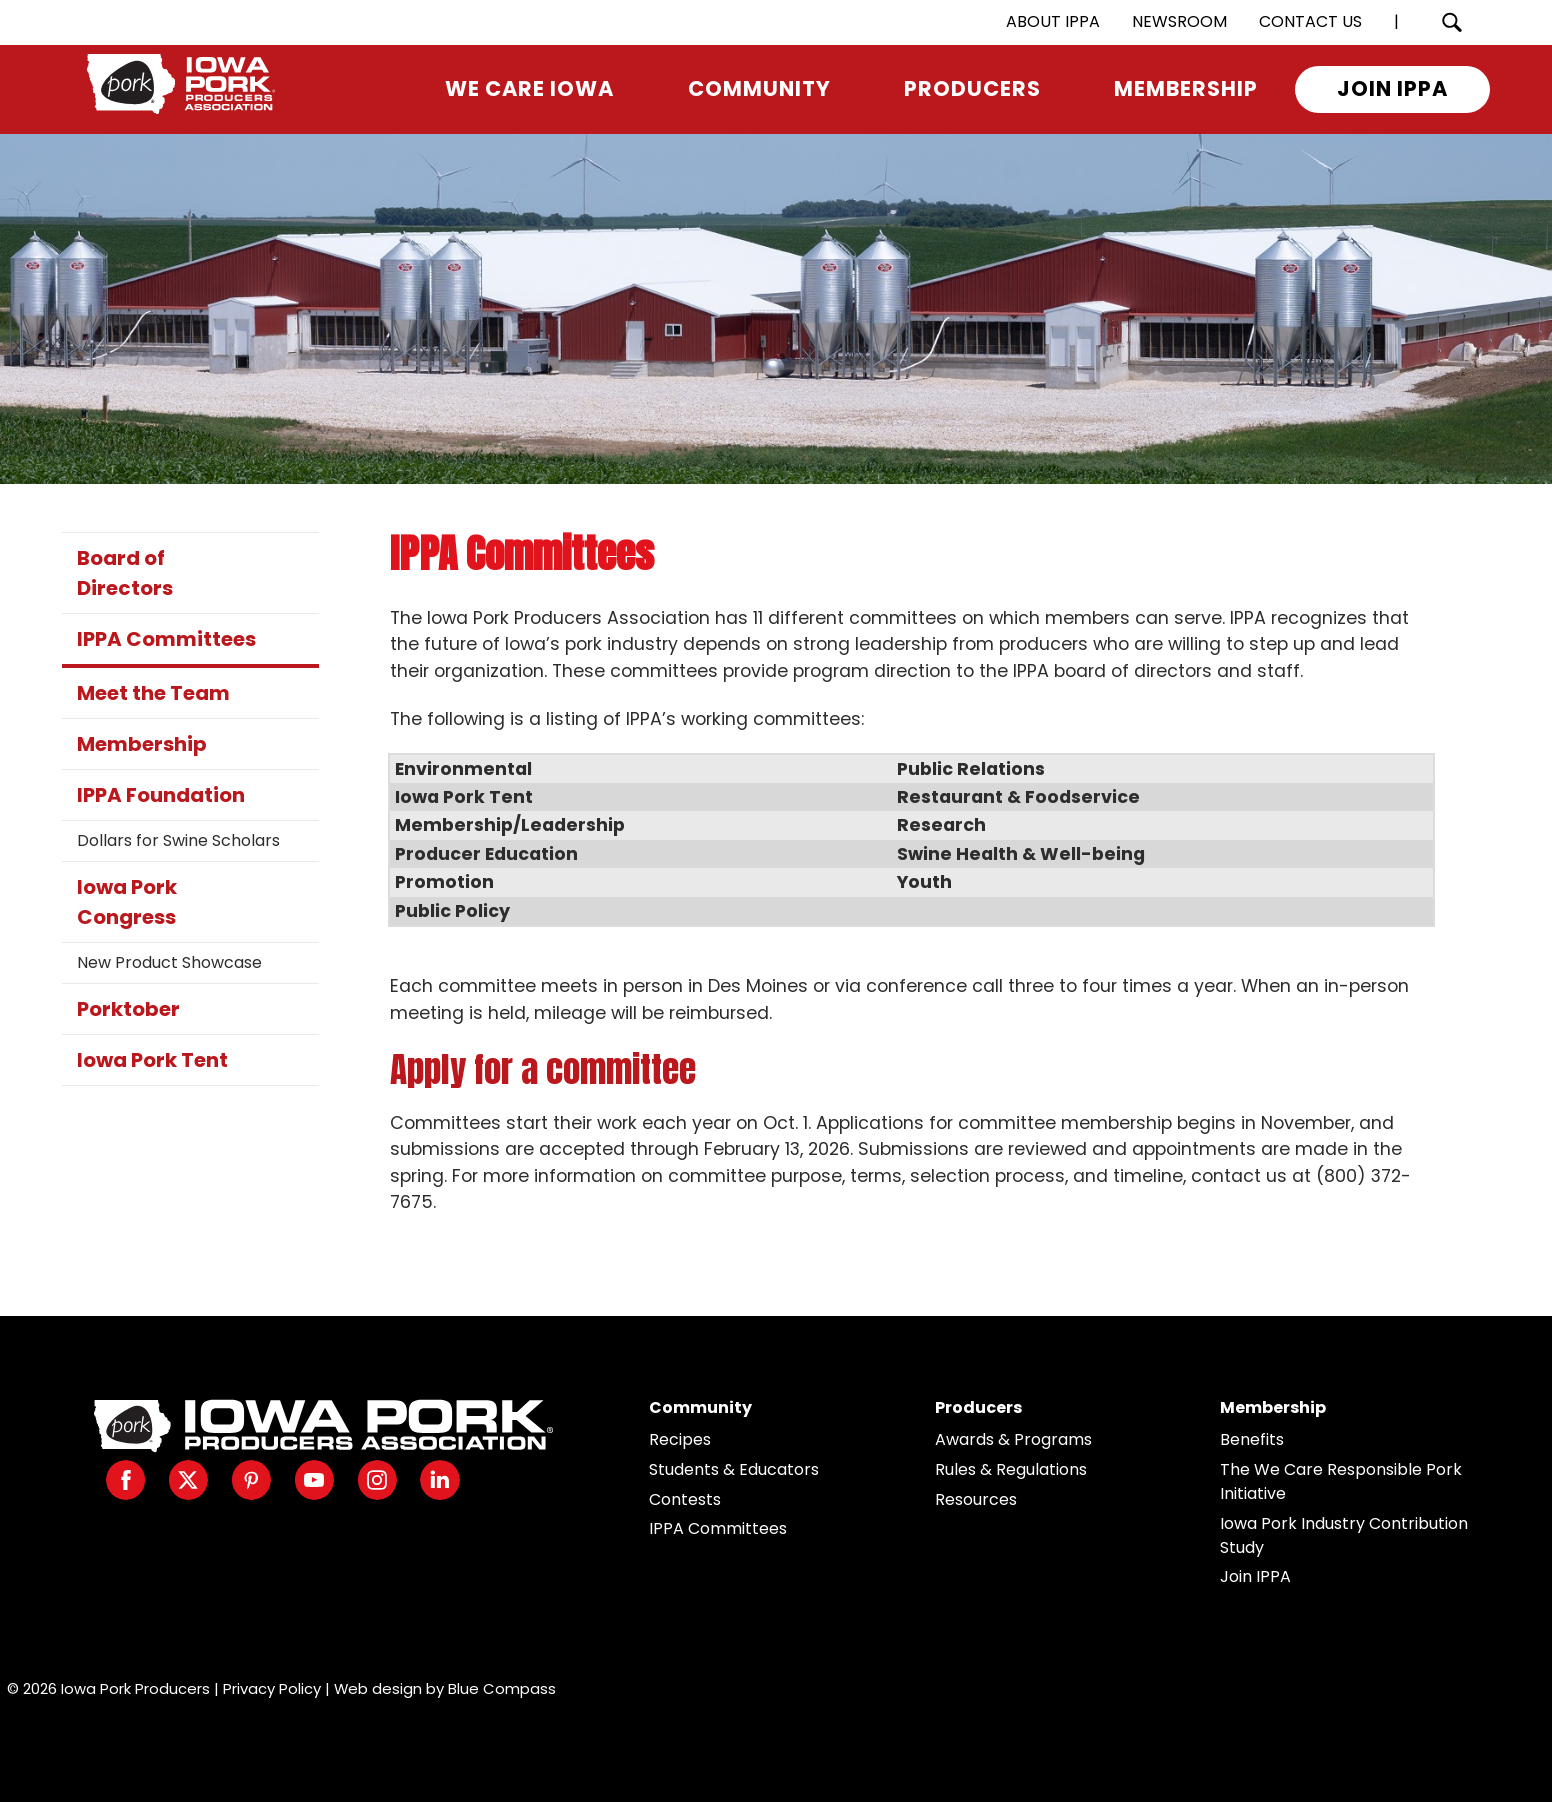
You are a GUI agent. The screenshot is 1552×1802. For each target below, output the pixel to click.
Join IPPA (1255, 1576)
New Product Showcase (169, 962)
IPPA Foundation (161, 795)
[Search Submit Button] (1452, 22)
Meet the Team (153, 693)
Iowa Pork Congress (127, 902)
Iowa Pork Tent (152, 1060)
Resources (976, 1499)
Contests (685, 1499)
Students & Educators (734, 1469)
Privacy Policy (272, 1688)
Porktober (128, 1009)
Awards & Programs (1013, 1439)
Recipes (680, 1439)
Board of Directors (125, 573)
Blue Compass (502, 1688)
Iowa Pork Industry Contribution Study (1344, 1535)
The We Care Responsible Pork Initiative (1341, 1481)
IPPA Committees (166, 639)
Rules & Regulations (1011, 1469)
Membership (142, 744)
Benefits (1252, 1439)
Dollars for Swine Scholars (178, 840)
